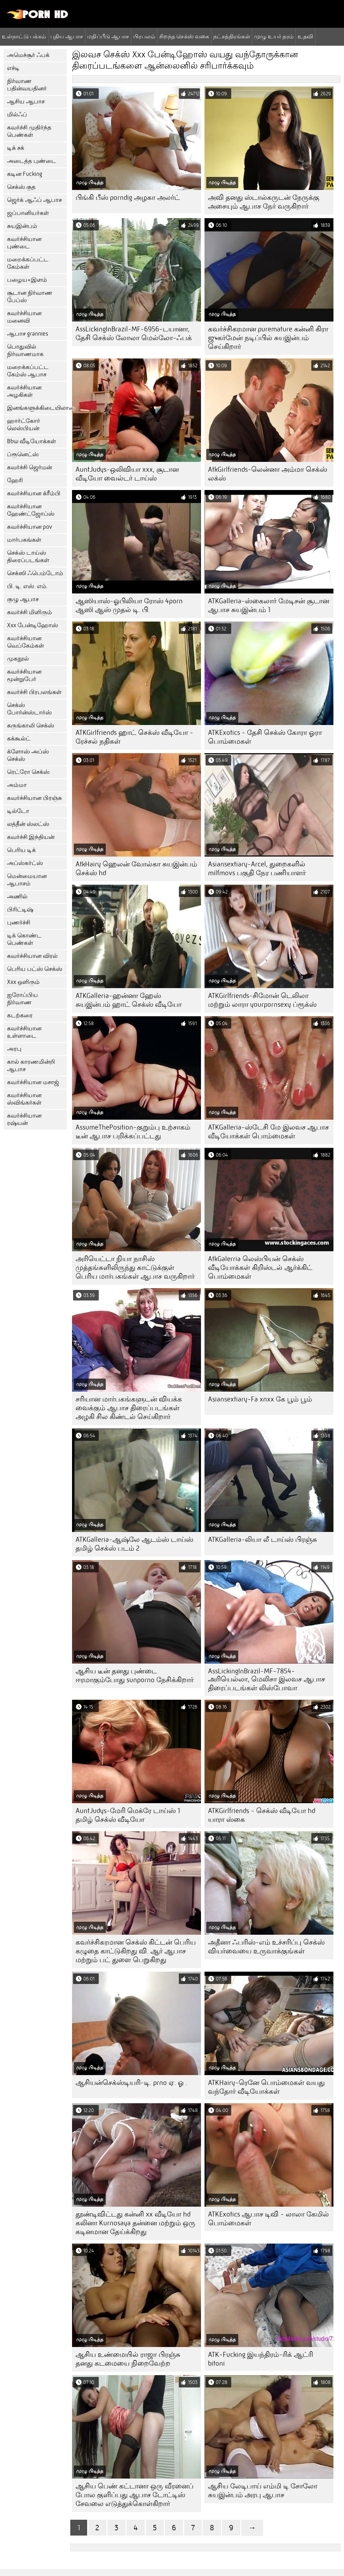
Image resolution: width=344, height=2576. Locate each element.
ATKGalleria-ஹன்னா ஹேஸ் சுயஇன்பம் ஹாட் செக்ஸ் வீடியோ (129, 1000)
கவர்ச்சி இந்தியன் (30, 837)
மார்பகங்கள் (24, 539)
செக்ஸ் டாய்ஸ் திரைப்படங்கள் (28, 556)
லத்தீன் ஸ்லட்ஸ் (28, 824)
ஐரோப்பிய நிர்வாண (22, 999)
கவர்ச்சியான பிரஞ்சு (34, 798)
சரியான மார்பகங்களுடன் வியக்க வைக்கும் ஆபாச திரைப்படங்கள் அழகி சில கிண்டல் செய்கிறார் (129, 1408)
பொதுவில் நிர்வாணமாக (25, 350)
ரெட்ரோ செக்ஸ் (28, 772)
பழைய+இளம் (27, 279)
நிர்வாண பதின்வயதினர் (27, 85)
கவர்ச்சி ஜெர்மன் (29, 467)
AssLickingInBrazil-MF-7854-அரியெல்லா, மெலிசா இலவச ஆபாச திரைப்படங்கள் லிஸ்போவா (266, 1679)
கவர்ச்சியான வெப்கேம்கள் (25, 642)
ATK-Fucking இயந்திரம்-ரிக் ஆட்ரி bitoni (260, 2359)
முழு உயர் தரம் (274, 36)
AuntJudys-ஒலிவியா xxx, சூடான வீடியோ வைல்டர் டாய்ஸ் (127, 473)
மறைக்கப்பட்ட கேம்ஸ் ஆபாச (27, 371)
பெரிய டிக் (21, 850)
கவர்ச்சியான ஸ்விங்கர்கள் (24, 1099)
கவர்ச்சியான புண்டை (24, 243)
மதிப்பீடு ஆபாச (108, 36)
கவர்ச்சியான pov (29, 526)
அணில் (17, 896)
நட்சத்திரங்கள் (231, 36)
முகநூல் (18, 658)
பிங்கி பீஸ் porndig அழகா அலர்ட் (128, 197)
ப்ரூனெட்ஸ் (23, 454)
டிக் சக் (15, 148)
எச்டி (13, 68)
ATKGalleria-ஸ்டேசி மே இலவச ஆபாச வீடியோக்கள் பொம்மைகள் (268, 1131)
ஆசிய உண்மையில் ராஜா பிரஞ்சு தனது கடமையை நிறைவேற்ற (128, 2359)
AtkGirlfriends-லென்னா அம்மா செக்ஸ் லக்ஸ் (267, 473)
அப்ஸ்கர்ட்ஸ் (25, 863)
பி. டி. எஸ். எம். (27, 586)
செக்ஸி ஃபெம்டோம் (35, 573)
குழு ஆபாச (23, 599)
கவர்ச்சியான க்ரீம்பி (33, 493)
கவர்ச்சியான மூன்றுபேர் (24, 675)
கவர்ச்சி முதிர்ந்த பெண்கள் (29, 131)
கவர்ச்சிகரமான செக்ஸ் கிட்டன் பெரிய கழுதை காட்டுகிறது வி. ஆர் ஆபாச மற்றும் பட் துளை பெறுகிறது (136, 1951)
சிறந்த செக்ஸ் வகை (184, 36)
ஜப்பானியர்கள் (28, 213)
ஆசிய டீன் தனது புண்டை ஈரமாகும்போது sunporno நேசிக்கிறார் (135, 1675)
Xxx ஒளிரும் (23, 982)
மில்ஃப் (17, 114)
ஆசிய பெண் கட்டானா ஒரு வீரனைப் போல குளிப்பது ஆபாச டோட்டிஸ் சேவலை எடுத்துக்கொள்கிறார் (135, 2495)
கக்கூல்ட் (19, 738)
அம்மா (17, 785)
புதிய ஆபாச (66, 36)
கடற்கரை (20, 1015)
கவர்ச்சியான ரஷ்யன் (24, 1119)
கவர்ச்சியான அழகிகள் (24, 391)
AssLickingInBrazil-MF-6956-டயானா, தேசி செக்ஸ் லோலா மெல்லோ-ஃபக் (134, 333)
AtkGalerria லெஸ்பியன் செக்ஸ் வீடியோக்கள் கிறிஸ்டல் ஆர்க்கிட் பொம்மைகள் (260, 1267)
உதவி (305, 36)
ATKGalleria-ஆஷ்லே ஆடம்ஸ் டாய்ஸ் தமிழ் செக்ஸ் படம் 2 (134, 1543)
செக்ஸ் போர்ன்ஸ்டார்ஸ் (29, 709)
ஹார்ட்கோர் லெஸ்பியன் (23, 425)
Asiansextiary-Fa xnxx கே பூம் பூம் (260, 1399)
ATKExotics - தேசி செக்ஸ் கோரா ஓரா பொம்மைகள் (265, 737)
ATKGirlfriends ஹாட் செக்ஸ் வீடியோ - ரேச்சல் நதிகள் (134, 737)
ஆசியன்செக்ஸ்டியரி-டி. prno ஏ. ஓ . (131, 2083)
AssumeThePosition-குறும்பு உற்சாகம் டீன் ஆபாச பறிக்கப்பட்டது (133, 1131)
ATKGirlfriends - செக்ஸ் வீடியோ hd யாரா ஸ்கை (261, 1815)
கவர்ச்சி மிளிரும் (29, 612)
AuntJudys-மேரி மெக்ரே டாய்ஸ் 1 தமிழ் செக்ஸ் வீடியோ (128, 1815)
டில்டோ (18, 811)
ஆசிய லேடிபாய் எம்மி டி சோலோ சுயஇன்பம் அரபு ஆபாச (262, 2490)
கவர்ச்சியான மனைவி (24, 317)
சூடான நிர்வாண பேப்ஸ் (29, 297)
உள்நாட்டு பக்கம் (24, 36)
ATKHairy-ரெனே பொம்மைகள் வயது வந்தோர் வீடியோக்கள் (266, 2087)
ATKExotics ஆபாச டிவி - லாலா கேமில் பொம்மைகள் (268, 2218)
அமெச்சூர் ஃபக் (28, 55)
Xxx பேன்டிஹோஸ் (32, 625)
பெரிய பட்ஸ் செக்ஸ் (34, 969)
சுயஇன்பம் (22, 226)
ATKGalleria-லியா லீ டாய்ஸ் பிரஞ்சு (262, 1539)
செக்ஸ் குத (21, 187)
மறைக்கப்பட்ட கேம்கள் (27, 263)
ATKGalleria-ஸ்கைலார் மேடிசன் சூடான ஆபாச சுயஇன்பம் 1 (268, 605)
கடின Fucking (24, 174)
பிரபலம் (144, 36)
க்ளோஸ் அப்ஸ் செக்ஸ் (28, 755)
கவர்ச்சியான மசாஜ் (33, 1082)
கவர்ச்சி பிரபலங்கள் (34, 692)
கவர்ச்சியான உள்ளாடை (24, 1032)
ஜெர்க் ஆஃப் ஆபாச (34, 200)
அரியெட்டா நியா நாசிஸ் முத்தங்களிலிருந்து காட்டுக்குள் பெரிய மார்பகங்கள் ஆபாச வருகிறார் (135, 1267)
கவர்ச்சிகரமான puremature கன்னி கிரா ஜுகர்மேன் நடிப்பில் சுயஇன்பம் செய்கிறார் (268, 338)
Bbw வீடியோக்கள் (31, 441)
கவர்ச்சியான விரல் (32, 956)
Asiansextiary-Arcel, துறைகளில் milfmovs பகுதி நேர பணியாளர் (257, 868)
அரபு (14, 1048)
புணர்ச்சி (18, 922)
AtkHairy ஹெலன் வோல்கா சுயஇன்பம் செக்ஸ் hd (136, 868)
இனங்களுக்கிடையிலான (37, 408)
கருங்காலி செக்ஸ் (30, 725)
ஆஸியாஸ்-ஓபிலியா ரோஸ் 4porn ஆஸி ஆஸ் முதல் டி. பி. (129, 605)
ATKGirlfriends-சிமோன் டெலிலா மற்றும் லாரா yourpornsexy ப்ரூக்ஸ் (262, 1000)
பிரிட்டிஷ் (20, 909)
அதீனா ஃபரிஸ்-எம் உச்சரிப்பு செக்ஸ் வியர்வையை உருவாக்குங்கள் (266, 1946)
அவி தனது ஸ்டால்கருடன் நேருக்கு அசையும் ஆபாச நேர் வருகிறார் (263, 201)
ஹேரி (15, 480)
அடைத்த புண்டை (31, 161)
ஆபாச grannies (27, 333)
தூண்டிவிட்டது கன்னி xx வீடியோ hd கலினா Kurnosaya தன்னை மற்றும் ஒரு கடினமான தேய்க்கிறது (135, 2223)
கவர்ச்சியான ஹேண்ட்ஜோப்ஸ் (30, 510)
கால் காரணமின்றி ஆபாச (31, 1065)
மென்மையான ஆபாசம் (27, 880)
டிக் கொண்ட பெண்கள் (24, 939)
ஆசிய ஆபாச (26, 101)
